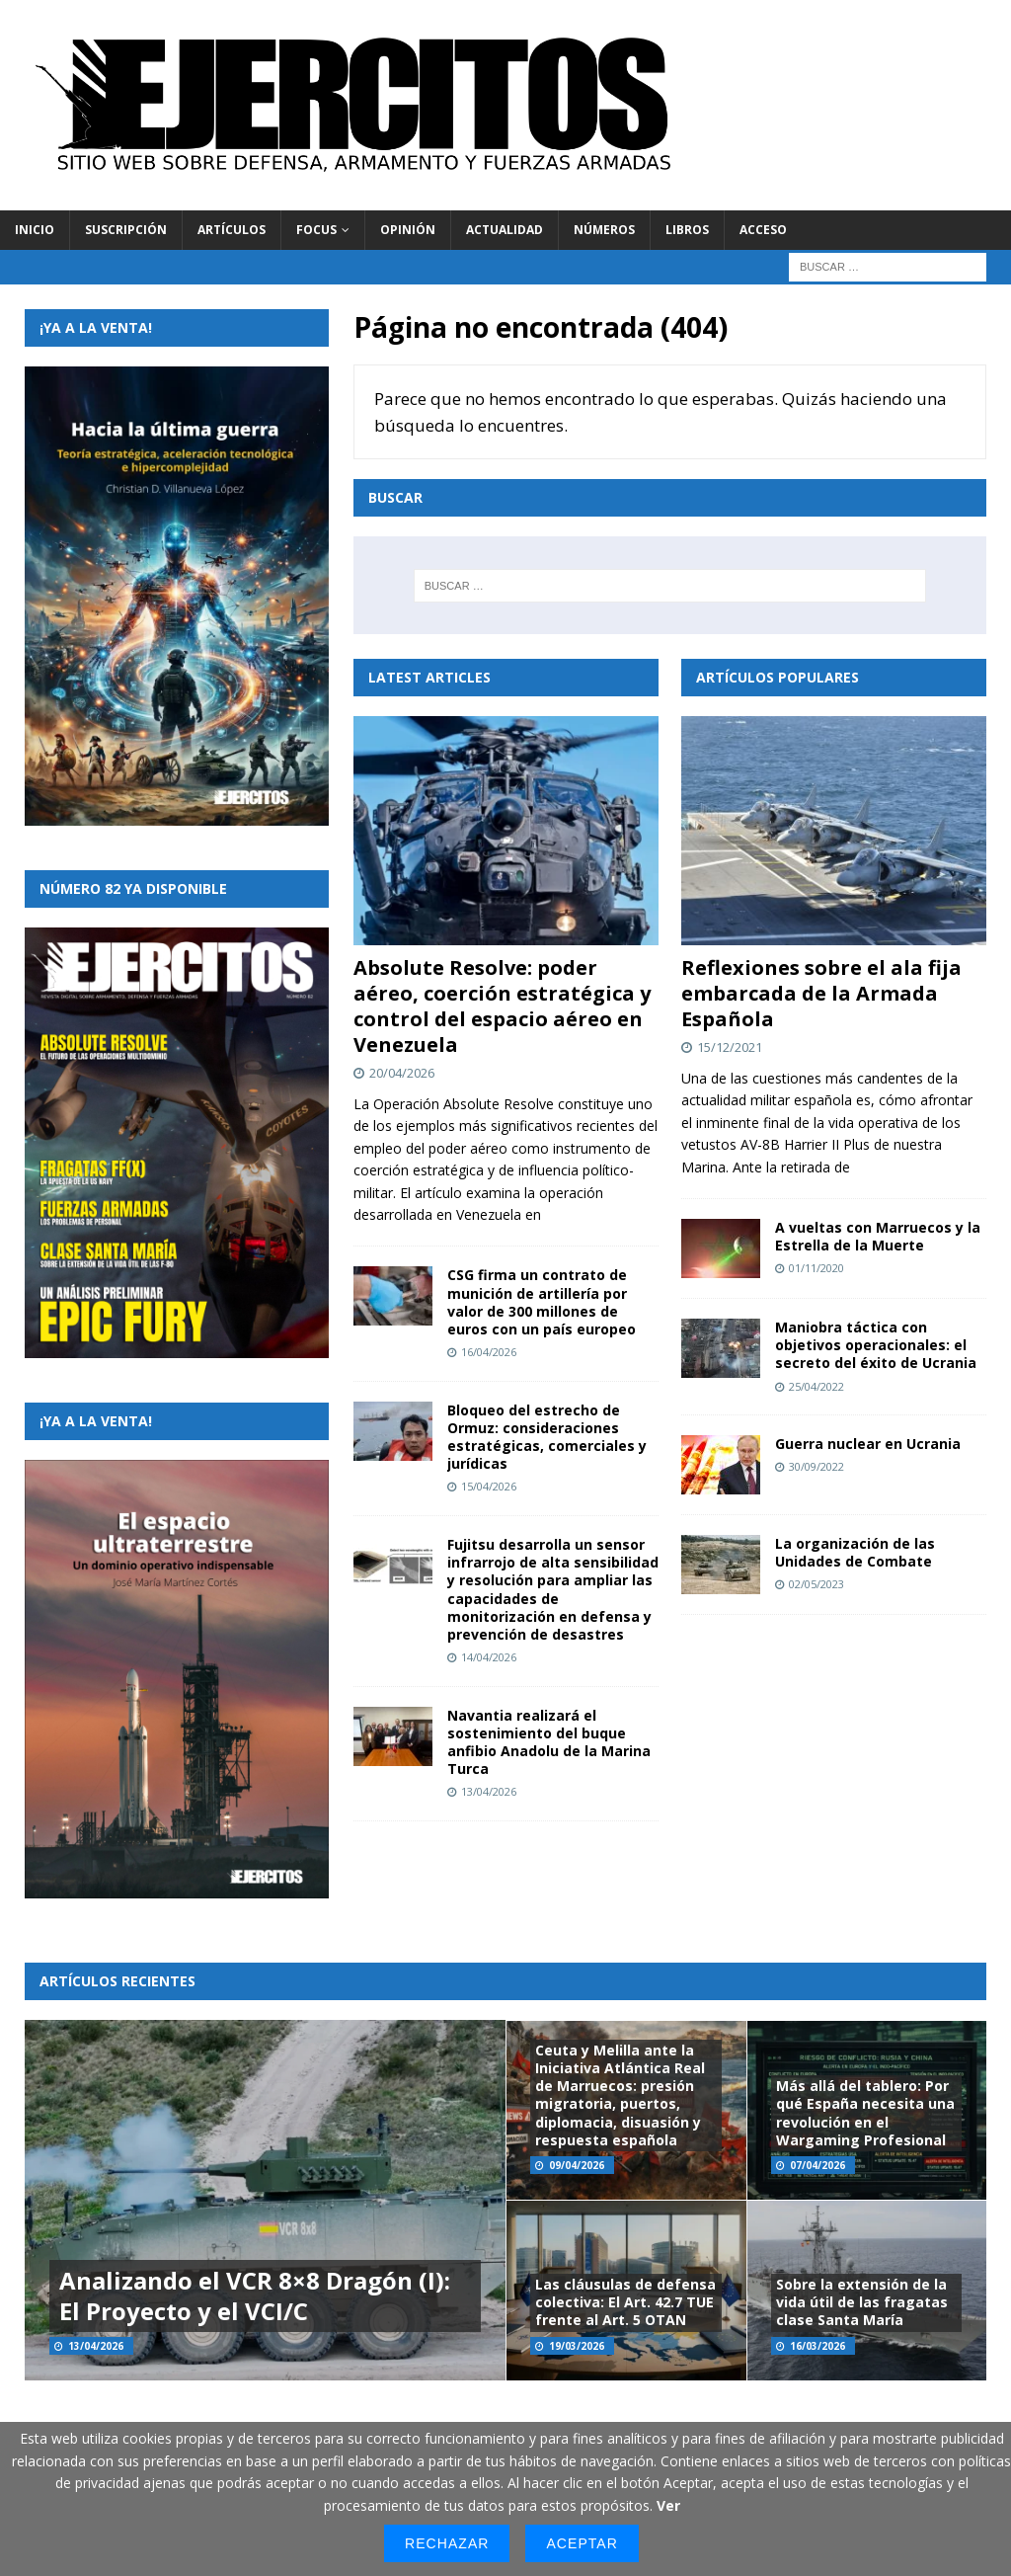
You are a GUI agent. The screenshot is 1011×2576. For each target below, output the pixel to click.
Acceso (763, 229)
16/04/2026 (488, 1351)
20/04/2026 (401, 1073)
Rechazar (447, 2543)
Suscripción (126, 229)
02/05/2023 (816, 1583)
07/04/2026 (817, 2165)
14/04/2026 (488, 1657)
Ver (668, 2505)
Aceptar (581, 2543)
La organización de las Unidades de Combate (855, 1552)
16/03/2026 (817, 2346)
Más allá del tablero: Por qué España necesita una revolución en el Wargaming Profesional (865, 2112)
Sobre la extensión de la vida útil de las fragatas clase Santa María (862, 2302)
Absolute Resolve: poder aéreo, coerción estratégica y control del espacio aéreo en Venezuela (502, 1006)
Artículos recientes (117, 1981)
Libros (687, 229)
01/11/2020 (816, 1267)
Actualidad (504, 229)
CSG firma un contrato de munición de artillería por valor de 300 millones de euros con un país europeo (541, 1301)
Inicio (34, 229)
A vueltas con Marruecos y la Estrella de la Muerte (877, 1236)
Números (604, 229)
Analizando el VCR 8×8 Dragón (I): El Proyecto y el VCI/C (254, 2295)
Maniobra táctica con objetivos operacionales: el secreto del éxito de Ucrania (875, 1345)
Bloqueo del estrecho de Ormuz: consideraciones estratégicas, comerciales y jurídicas (547, 1437)
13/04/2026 (488, 1791)
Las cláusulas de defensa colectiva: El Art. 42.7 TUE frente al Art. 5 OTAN (625, 2302)
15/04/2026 (488, 1486)
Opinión (407, 229)
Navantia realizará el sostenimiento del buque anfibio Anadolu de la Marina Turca (549, 1742)
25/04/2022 (816, 1386)
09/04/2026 (576, 2165)
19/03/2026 (576, 2346)
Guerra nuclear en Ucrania (868, 1443)
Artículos (231, 229)
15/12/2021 (729, 1047)
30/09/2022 (816, 1466)
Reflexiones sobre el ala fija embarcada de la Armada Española (821, 993)
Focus (316, 229)
